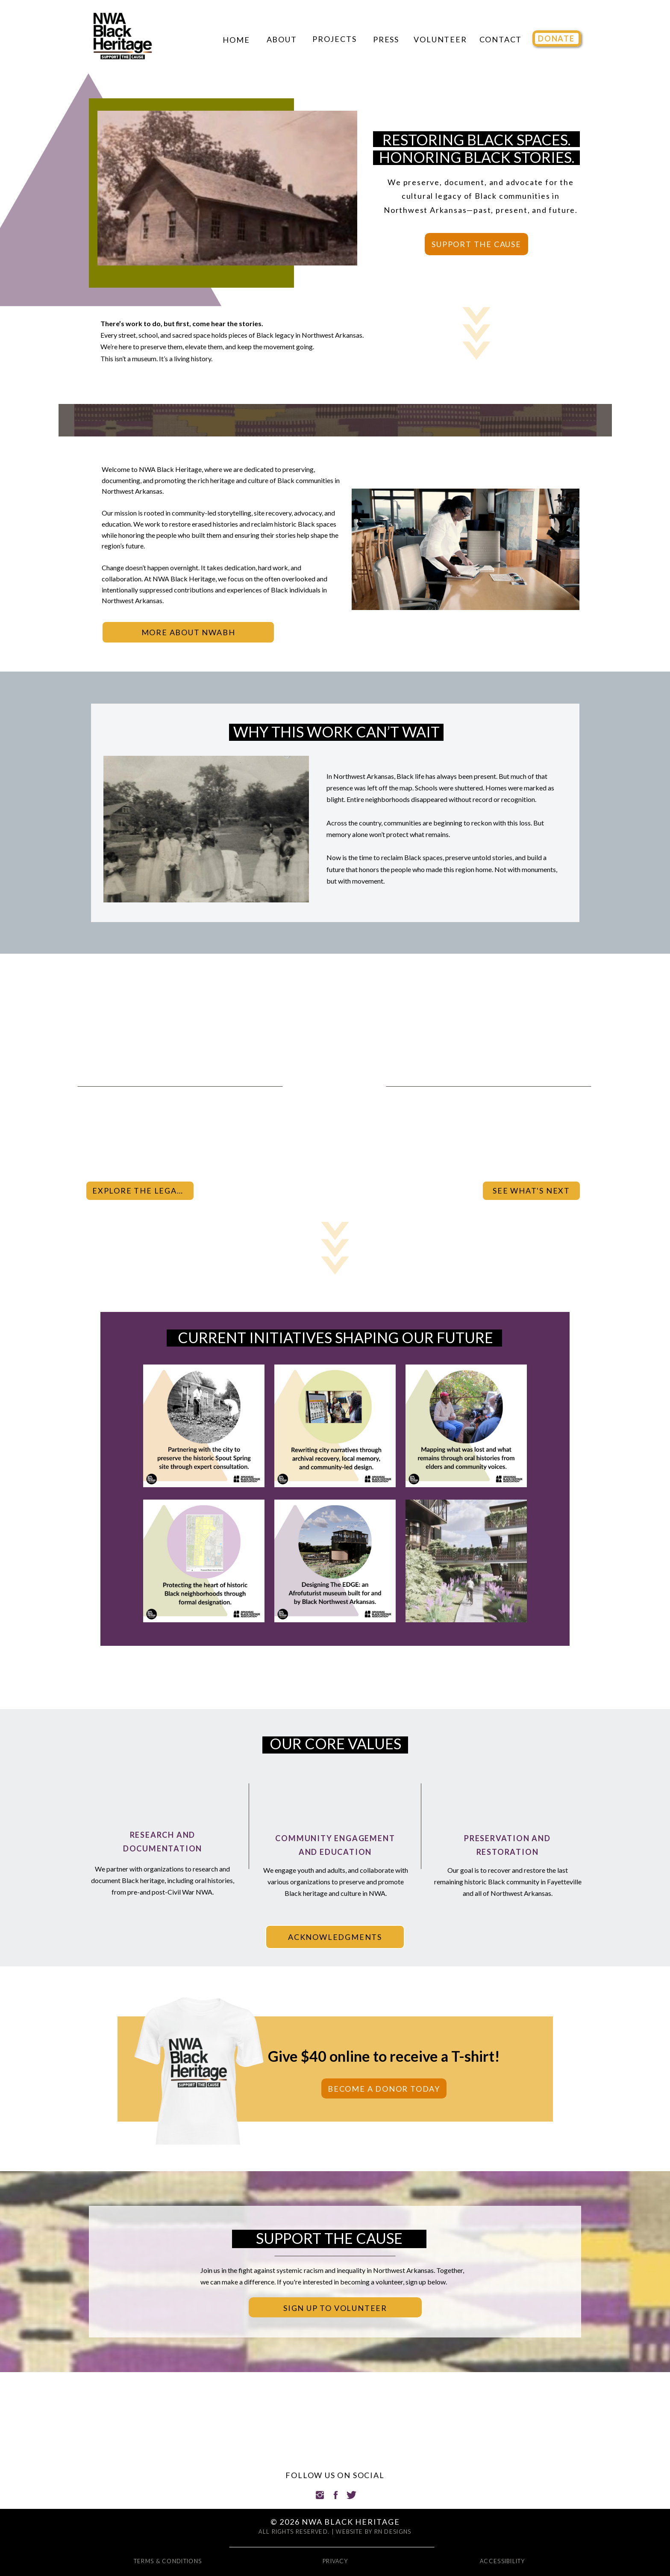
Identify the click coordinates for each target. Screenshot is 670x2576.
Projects (334, 39)
